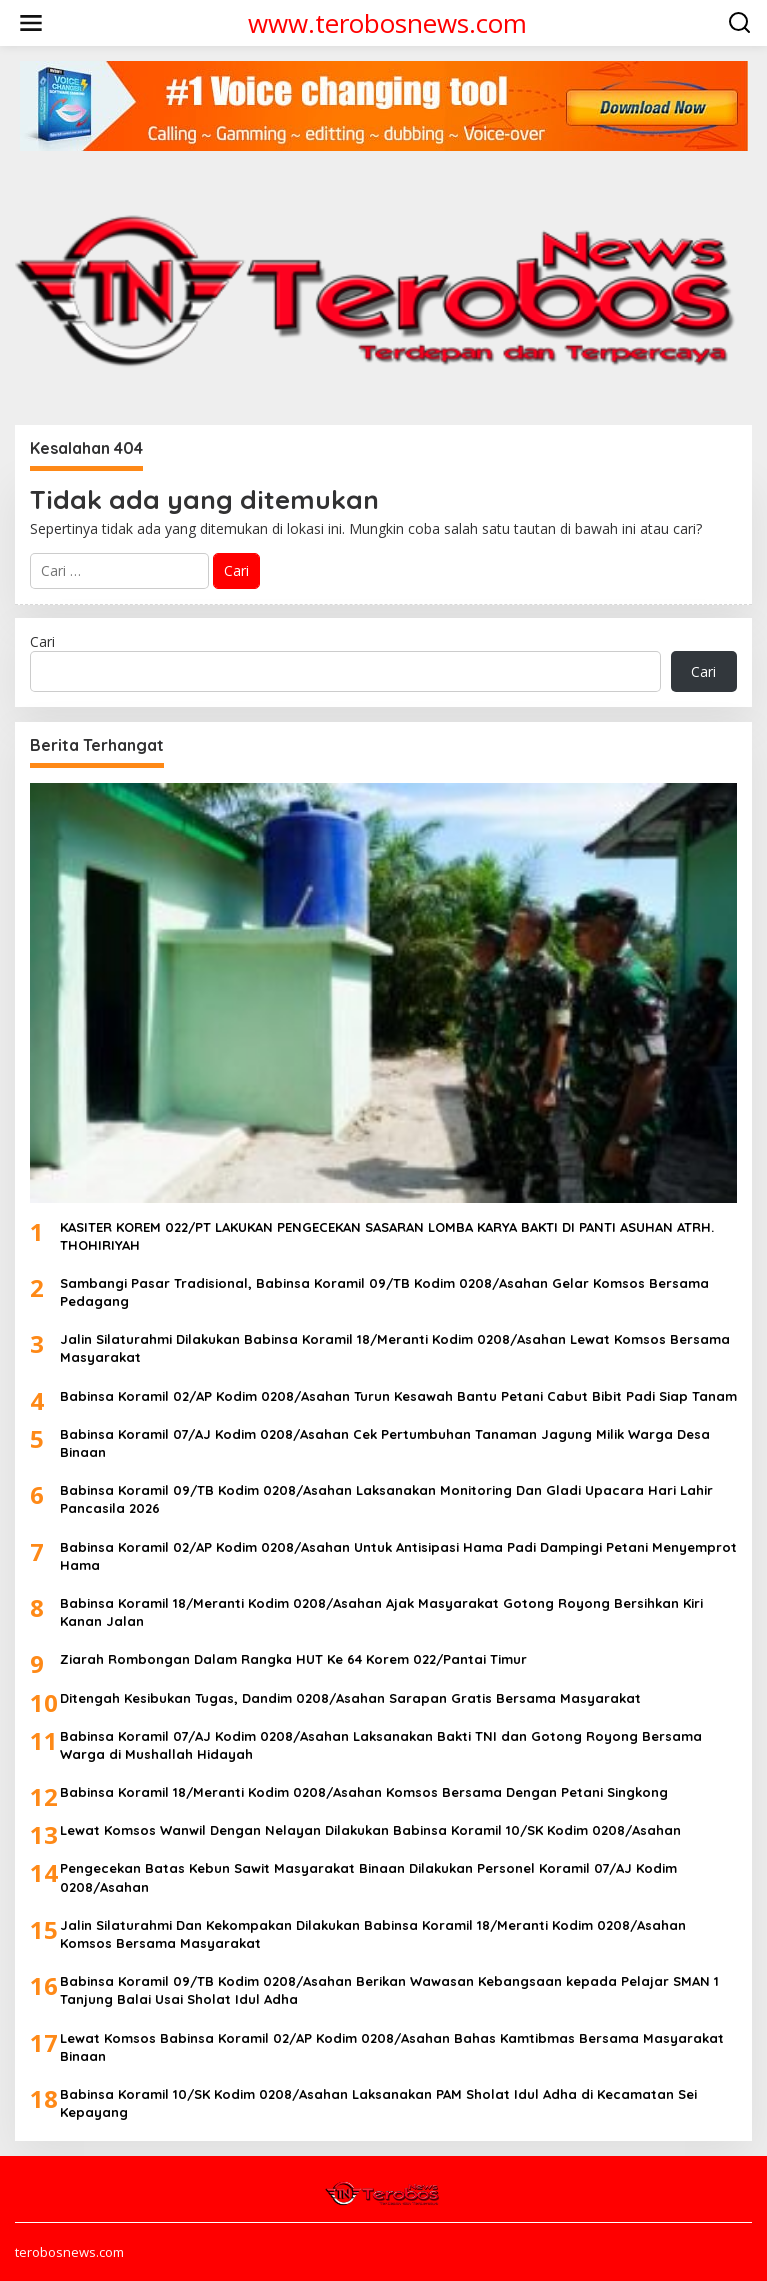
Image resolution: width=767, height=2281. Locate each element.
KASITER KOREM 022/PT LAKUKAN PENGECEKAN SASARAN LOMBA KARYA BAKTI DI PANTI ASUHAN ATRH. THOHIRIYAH (387, 1236)
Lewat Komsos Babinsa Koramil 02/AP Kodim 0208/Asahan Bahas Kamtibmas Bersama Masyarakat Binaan (392, 2047)
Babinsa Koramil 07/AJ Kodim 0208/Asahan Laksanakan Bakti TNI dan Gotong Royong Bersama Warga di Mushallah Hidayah (381, 1745)
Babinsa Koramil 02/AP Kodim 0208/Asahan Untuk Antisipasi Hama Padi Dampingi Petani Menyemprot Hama (398, 1556)
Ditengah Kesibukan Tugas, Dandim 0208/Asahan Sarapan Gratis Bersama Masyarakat (350, 1698)
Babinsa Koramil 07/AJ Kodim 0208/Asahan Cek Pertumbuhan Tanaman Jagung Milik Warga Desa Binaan (385, 1443)
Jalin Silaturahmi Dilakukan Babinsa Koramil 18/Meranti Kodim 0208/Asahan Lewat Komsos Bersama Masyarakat (395, 1348)
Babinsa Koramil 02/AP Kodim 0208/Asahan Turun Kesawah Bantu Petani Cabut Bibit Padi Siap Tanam (398, 1396)
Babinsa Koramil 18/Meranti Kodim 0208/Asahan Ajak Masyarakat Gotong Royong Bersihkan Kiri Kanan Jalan (381, 1612)
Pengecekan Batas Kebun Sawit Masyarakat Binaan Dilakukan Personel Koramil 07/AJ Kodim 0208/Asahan (368, 1877)
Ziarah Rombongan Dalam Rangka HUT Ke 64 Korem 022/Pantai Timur (293, 1659)
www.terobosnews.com (387, 23)
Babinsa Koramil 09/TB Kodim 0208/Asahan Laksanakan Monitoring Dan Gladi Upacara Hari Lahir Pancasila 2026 (386, 1499)
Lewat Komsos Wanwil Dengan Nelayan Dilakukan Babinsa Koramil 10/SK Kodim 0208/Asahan (370, 1830)
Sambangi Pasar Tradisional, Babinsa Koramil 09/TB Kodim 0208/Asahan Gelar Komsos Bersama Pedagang (384, 1292)
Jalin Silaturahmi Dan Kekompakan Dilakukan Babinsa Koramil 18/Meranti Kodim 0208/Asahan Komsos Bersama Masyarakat (373, 1934)
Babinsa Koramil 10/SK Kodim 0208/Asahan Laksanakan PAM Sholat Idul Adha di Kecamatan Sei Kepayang (378, 2103)
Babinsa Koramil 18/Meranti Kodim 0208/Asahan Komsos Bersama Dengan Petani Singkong (364, 1792)
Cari (42, 641)
